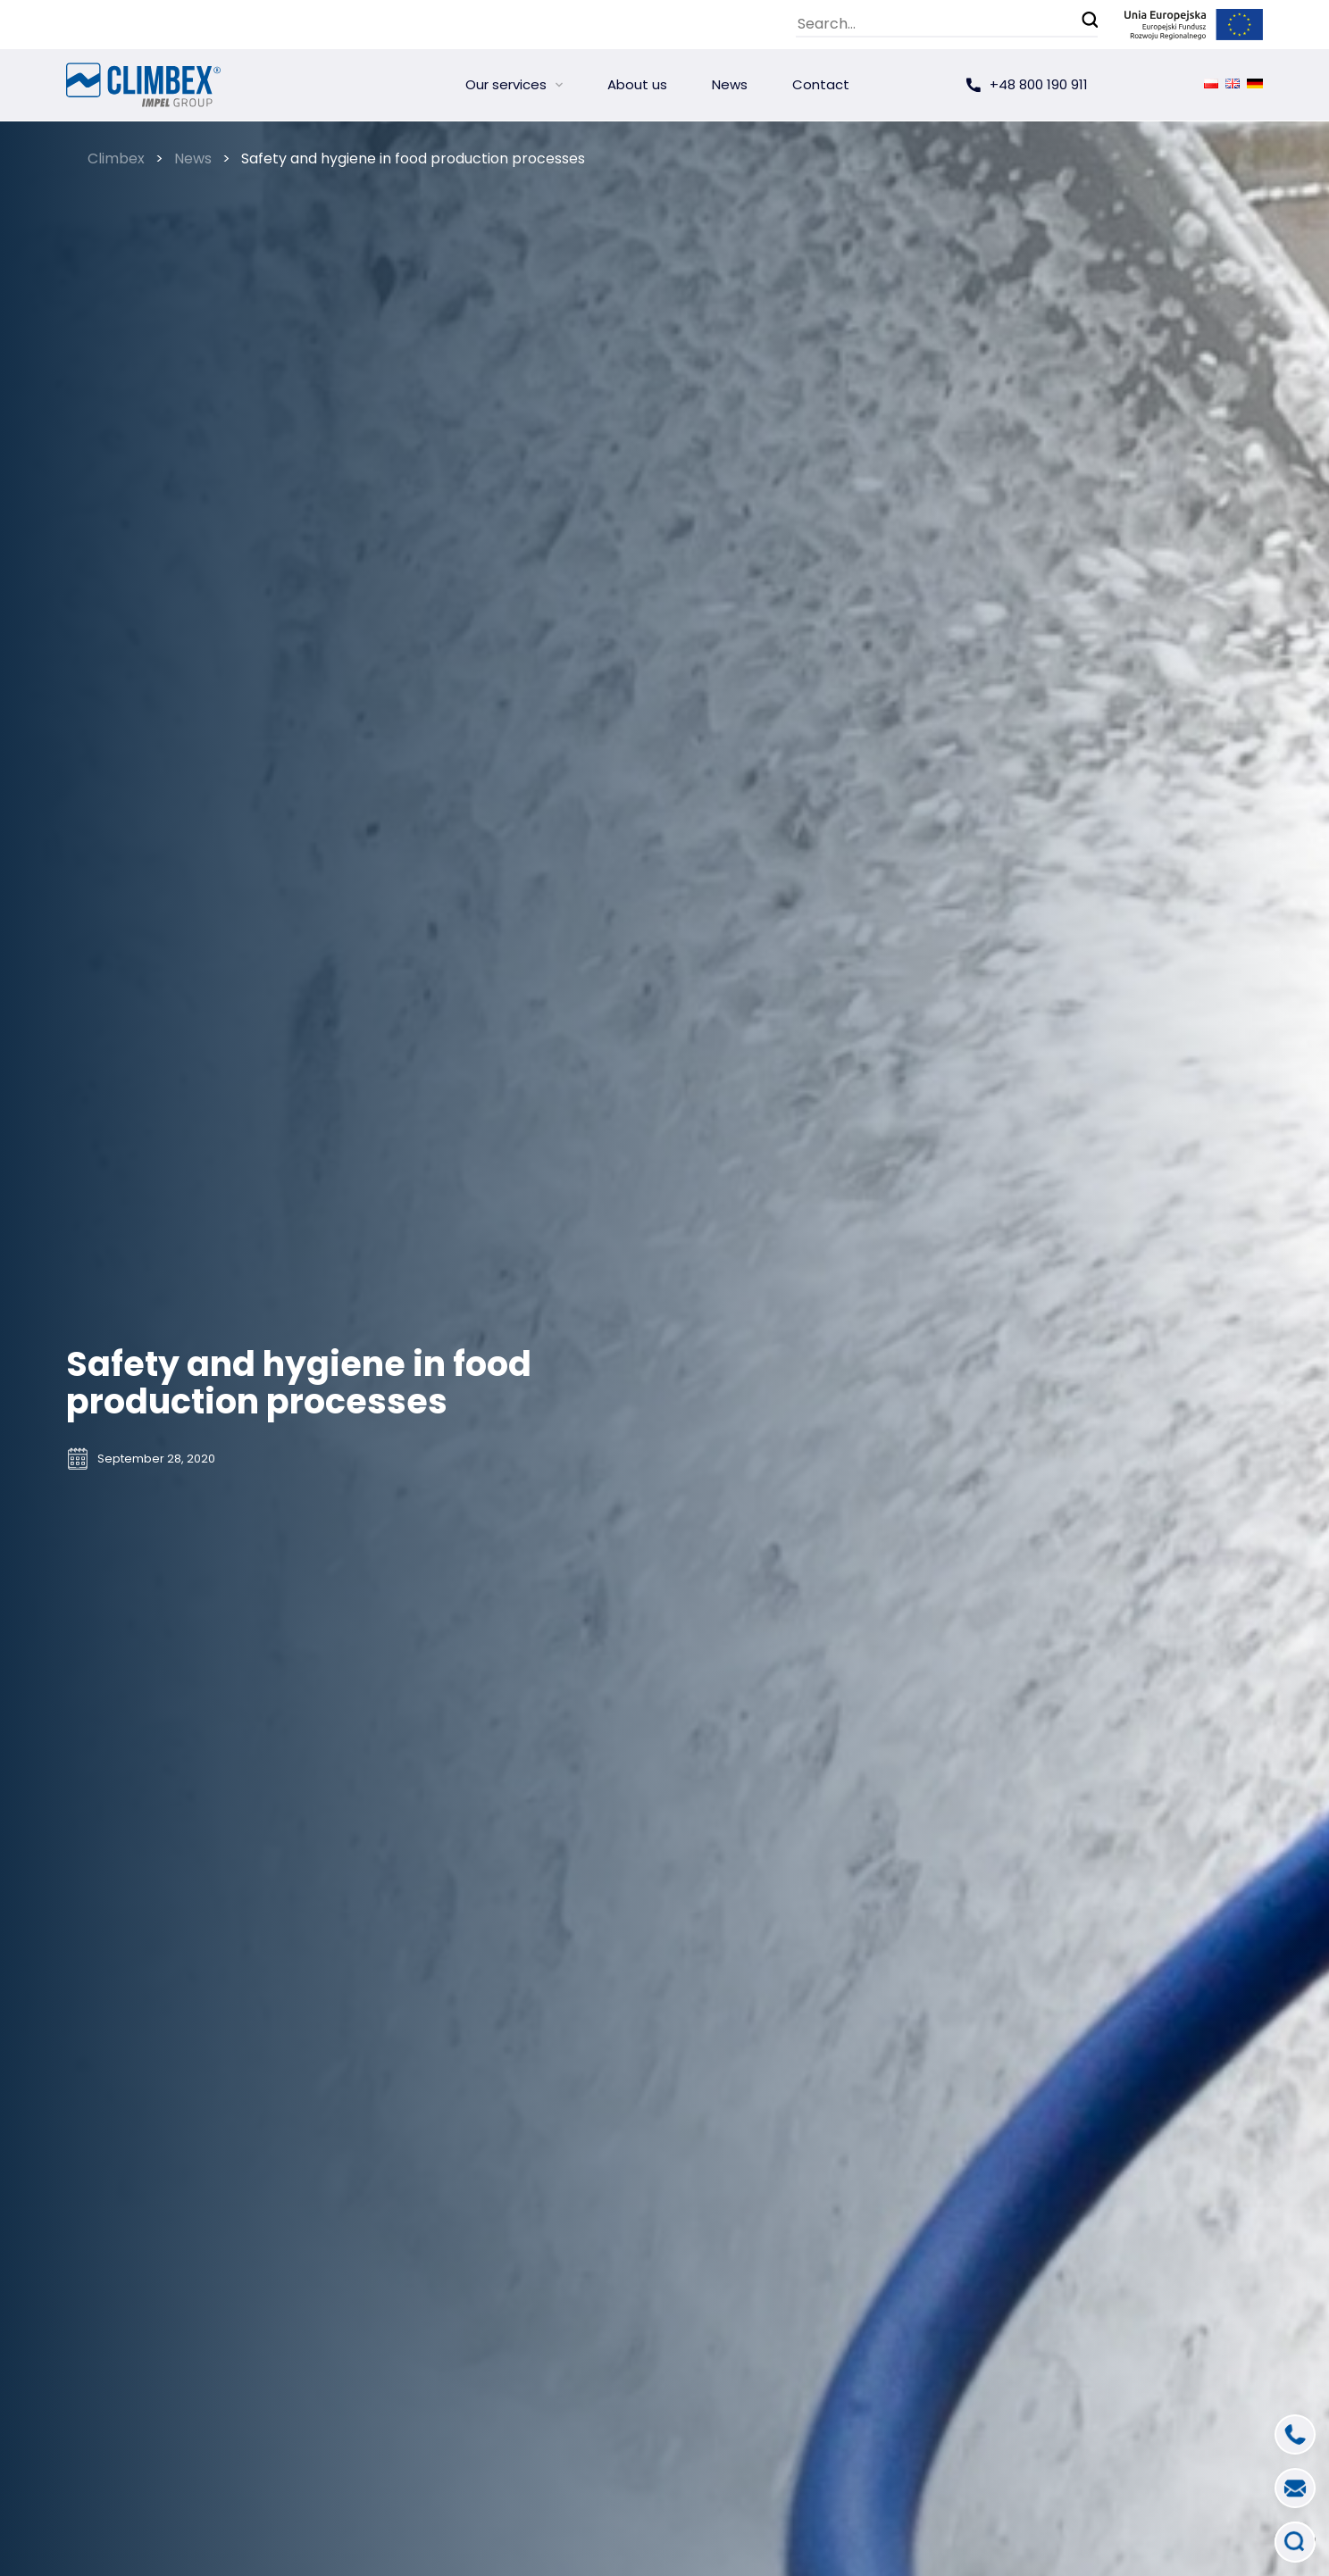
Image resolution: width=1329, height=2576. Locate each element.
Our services (506, 84)
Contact (820, 84)
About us (637, 84)
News (730, 84)
